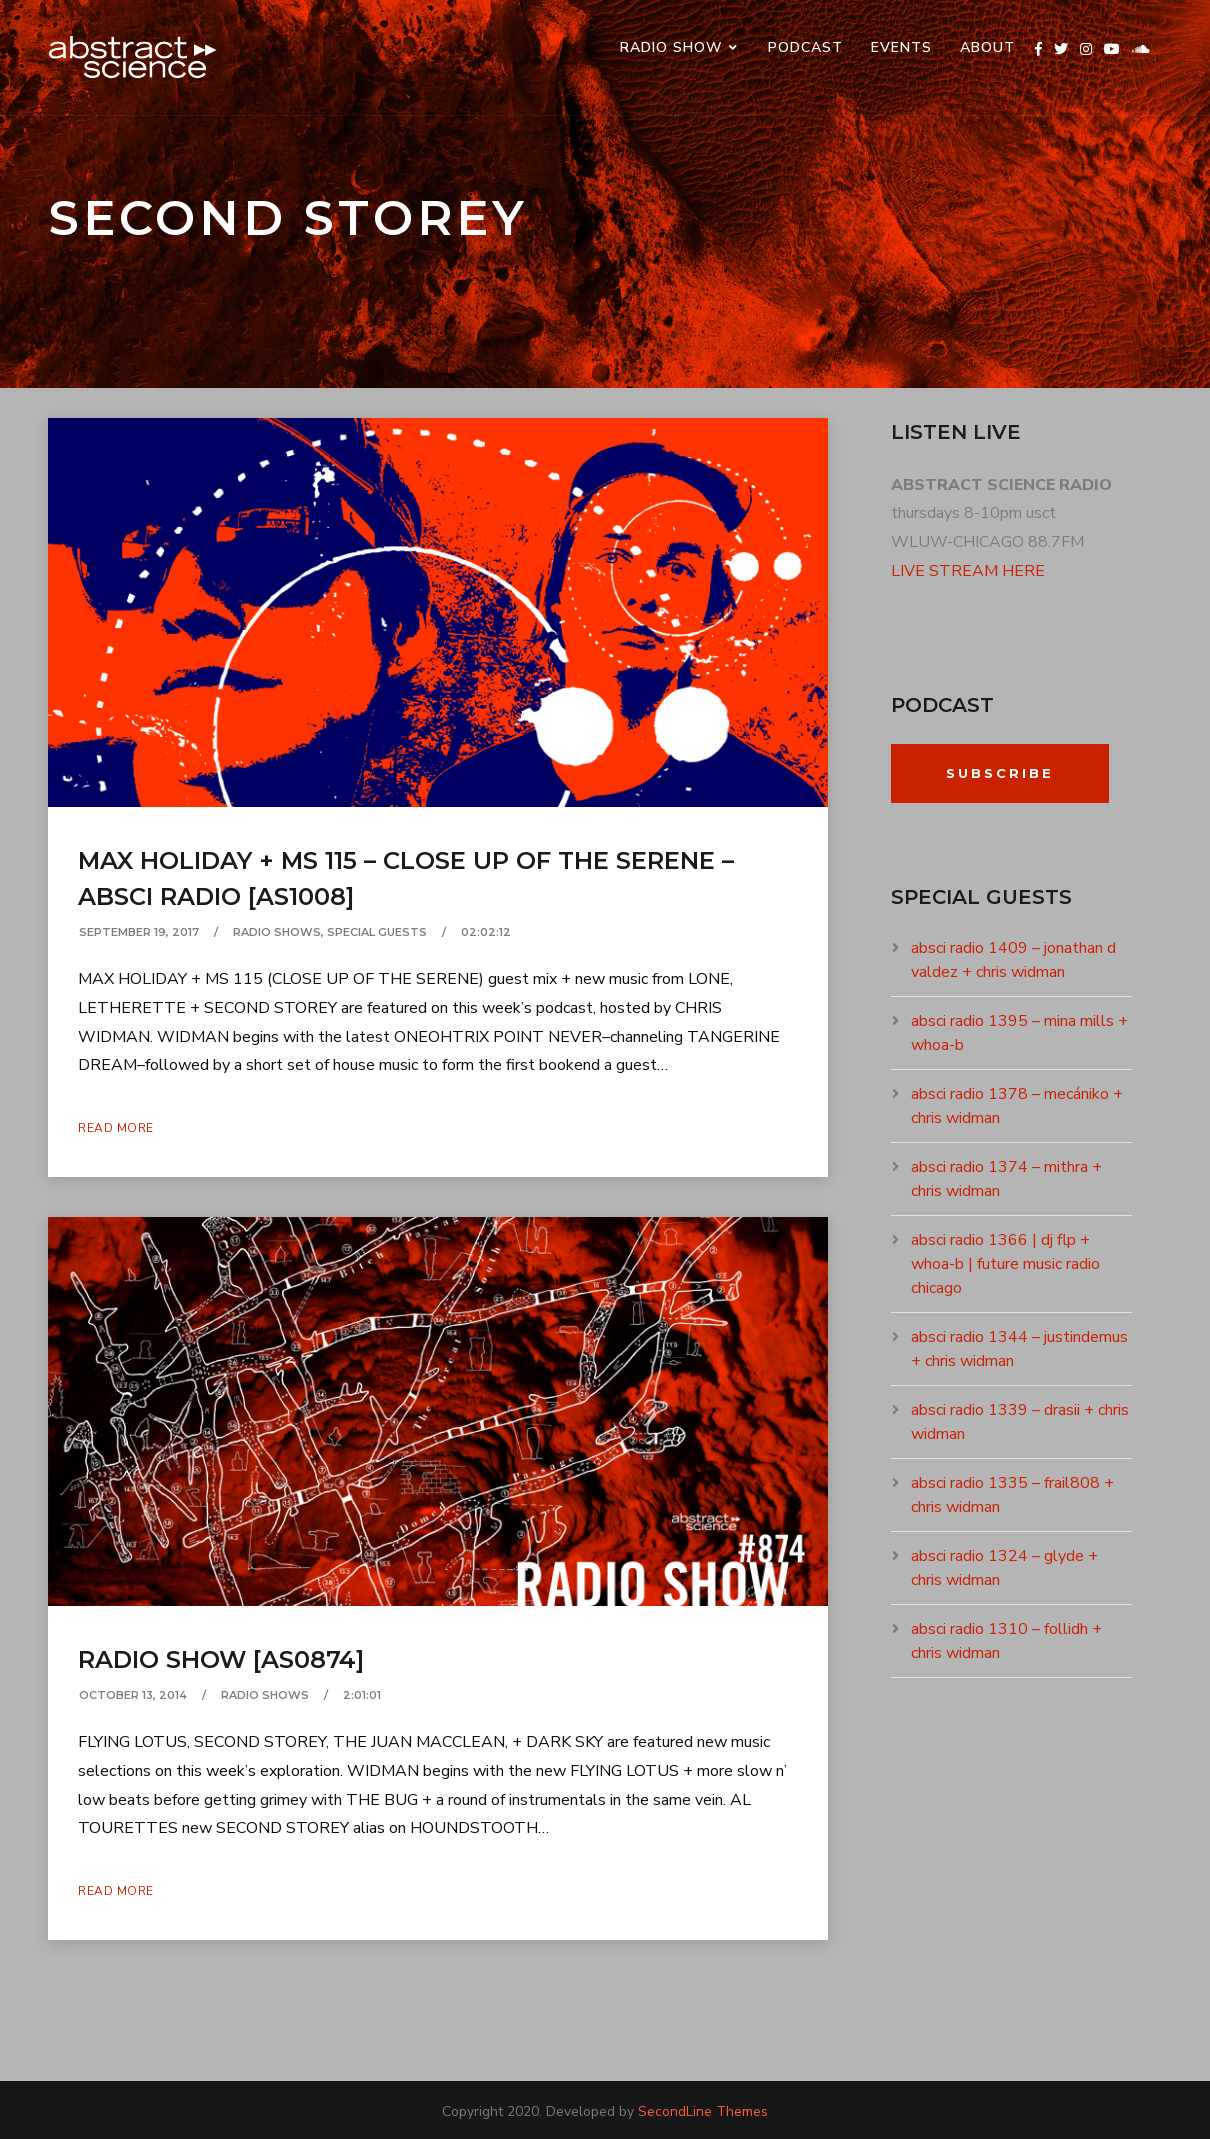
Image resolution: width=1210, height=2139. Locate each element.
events (901, 47)
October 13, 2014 (133, 1695)
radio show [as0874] (221, 1659)
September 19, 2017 (139, 932)
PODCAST (805, 47)
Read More (116, 1128)
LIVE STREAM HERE (968, 571)
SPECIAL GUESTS (377, 932)
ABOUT (987, 47)
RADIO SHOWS (277, 932)
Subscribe (1000, 773)
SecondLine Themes (703, 2111)
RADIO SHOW (671, 47)
